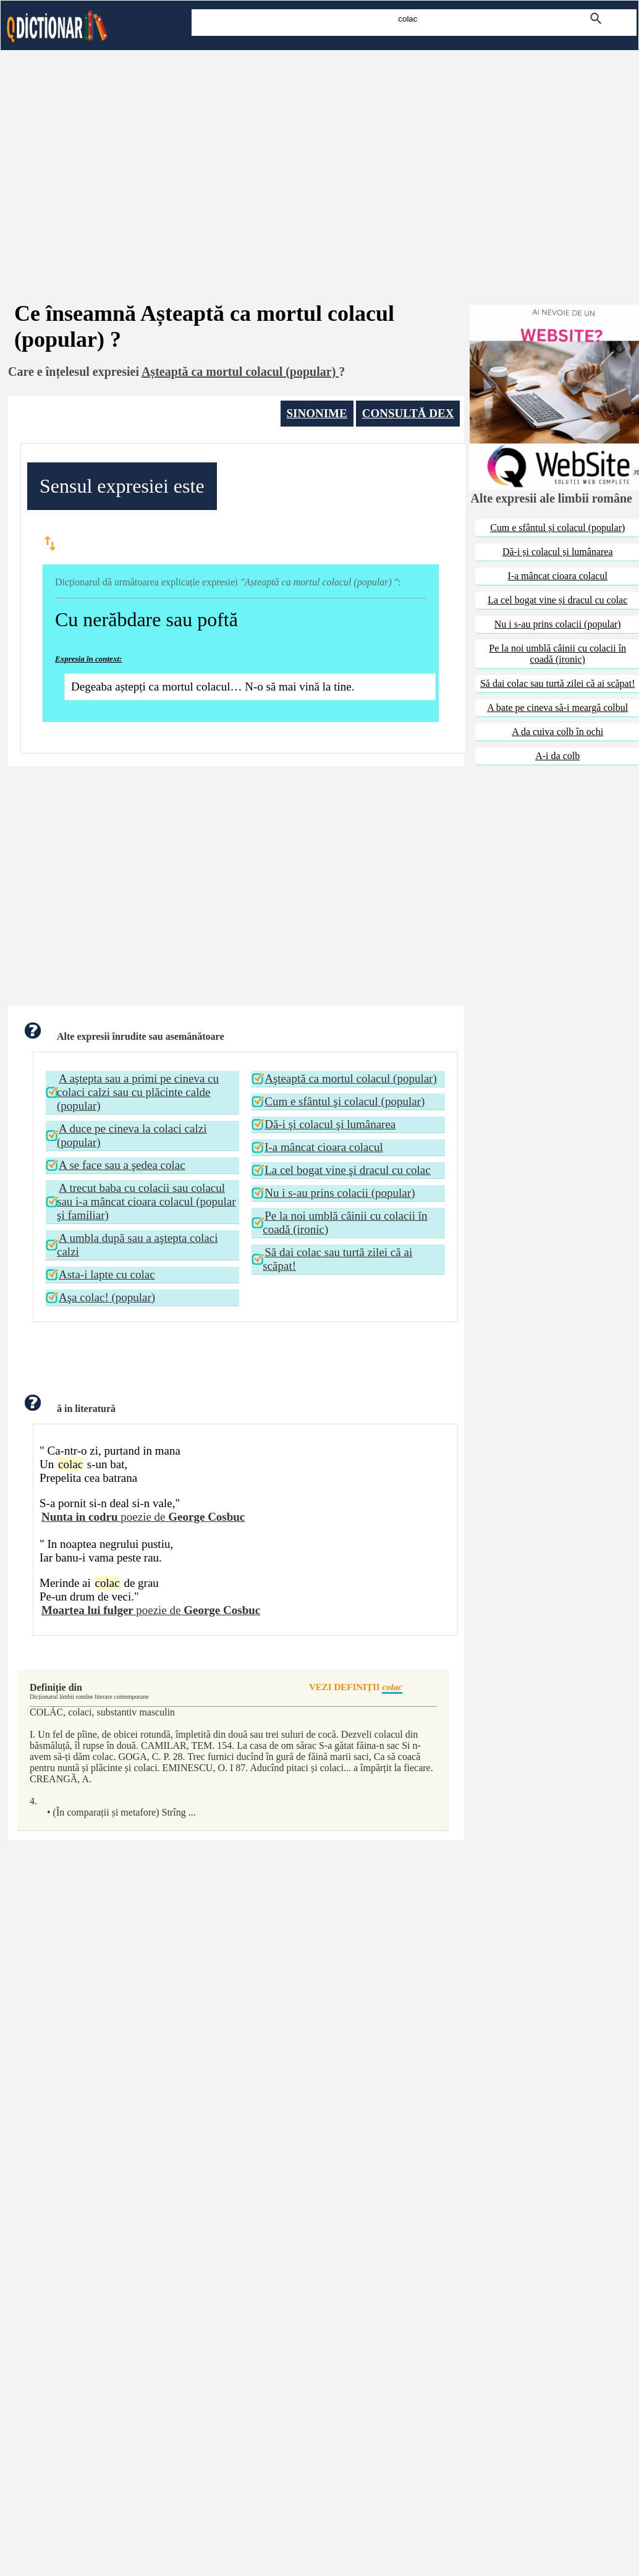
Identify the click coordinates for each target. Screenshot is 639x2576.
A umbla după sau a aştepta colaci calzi (137, 1244)
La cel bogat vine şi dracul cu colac (347, 1169)
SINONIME (317, 413)
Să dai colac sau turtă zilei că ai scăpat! (337, 1259)
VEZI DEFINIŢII (355, 1688)
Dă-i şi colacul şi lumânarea (330, 1124)
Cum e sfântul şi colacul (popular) (344, 1101)
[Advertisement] (319, 159)
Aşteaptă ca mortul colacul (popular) (350, 1078)
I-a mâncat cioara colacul (323, 1147)
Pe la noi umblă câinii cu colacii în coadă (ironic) (345, 1222)
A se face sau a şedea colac (122, 1164)
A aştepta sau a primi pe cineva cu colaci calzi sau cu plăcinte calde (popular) (138, 1092)
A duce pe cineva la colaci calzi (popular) (131, 1135)
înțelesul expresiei (92, 371)
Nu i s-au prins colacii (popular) (339, 1192)
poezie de (143, 1516)
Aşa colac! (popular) (107, 1297)
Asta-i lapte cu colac (107, 1274)
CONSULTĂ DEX (408, 413)
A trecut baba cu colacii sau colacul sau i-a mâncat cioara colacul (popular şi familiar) (146, 1201)
